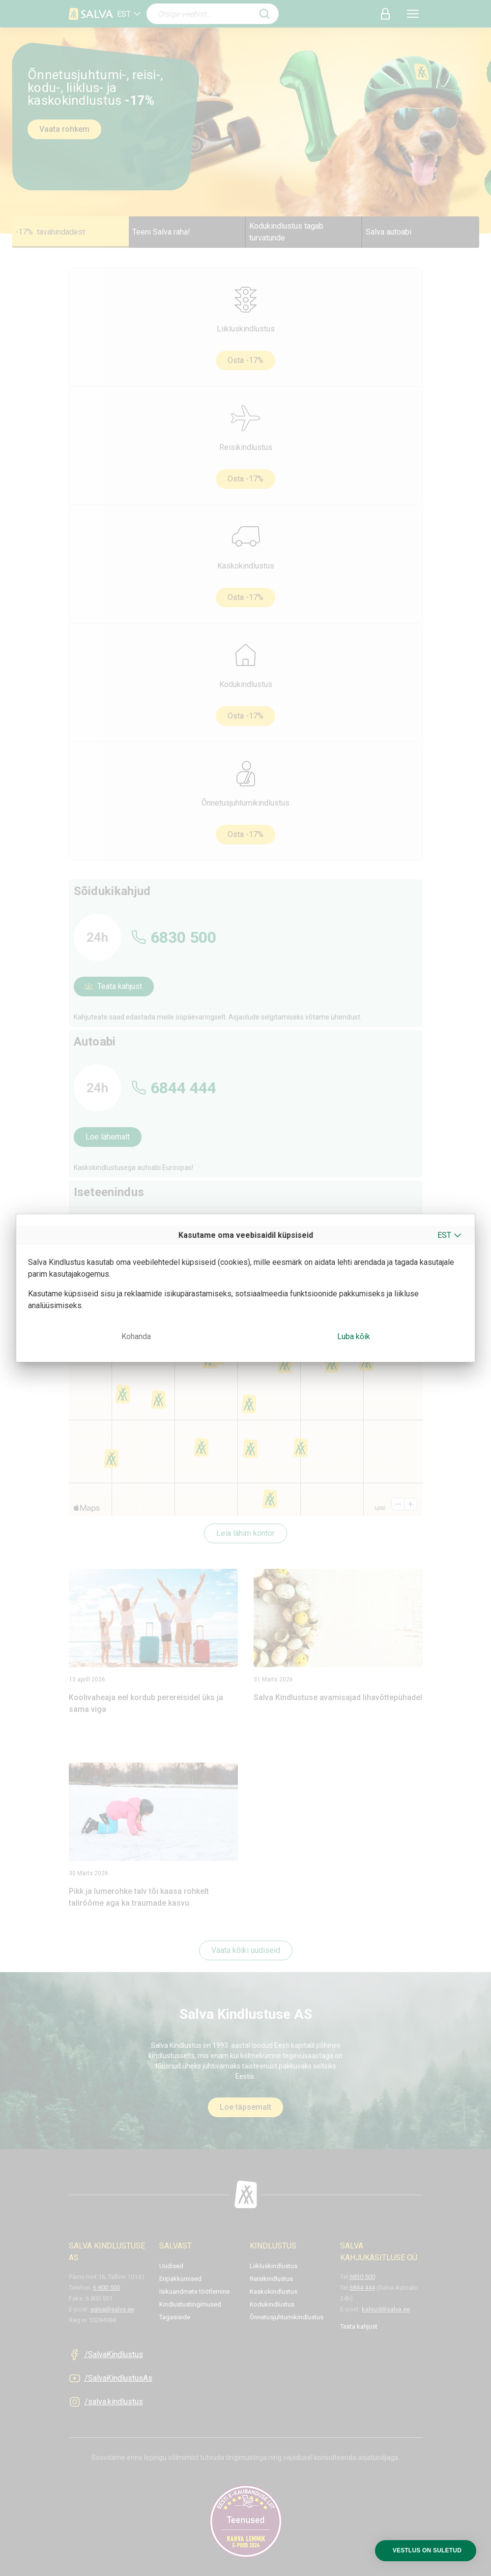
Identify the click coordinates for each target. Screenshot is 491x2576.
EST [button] (444, 1235)
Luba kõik (353, 1336)
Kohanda (136, 1336)
